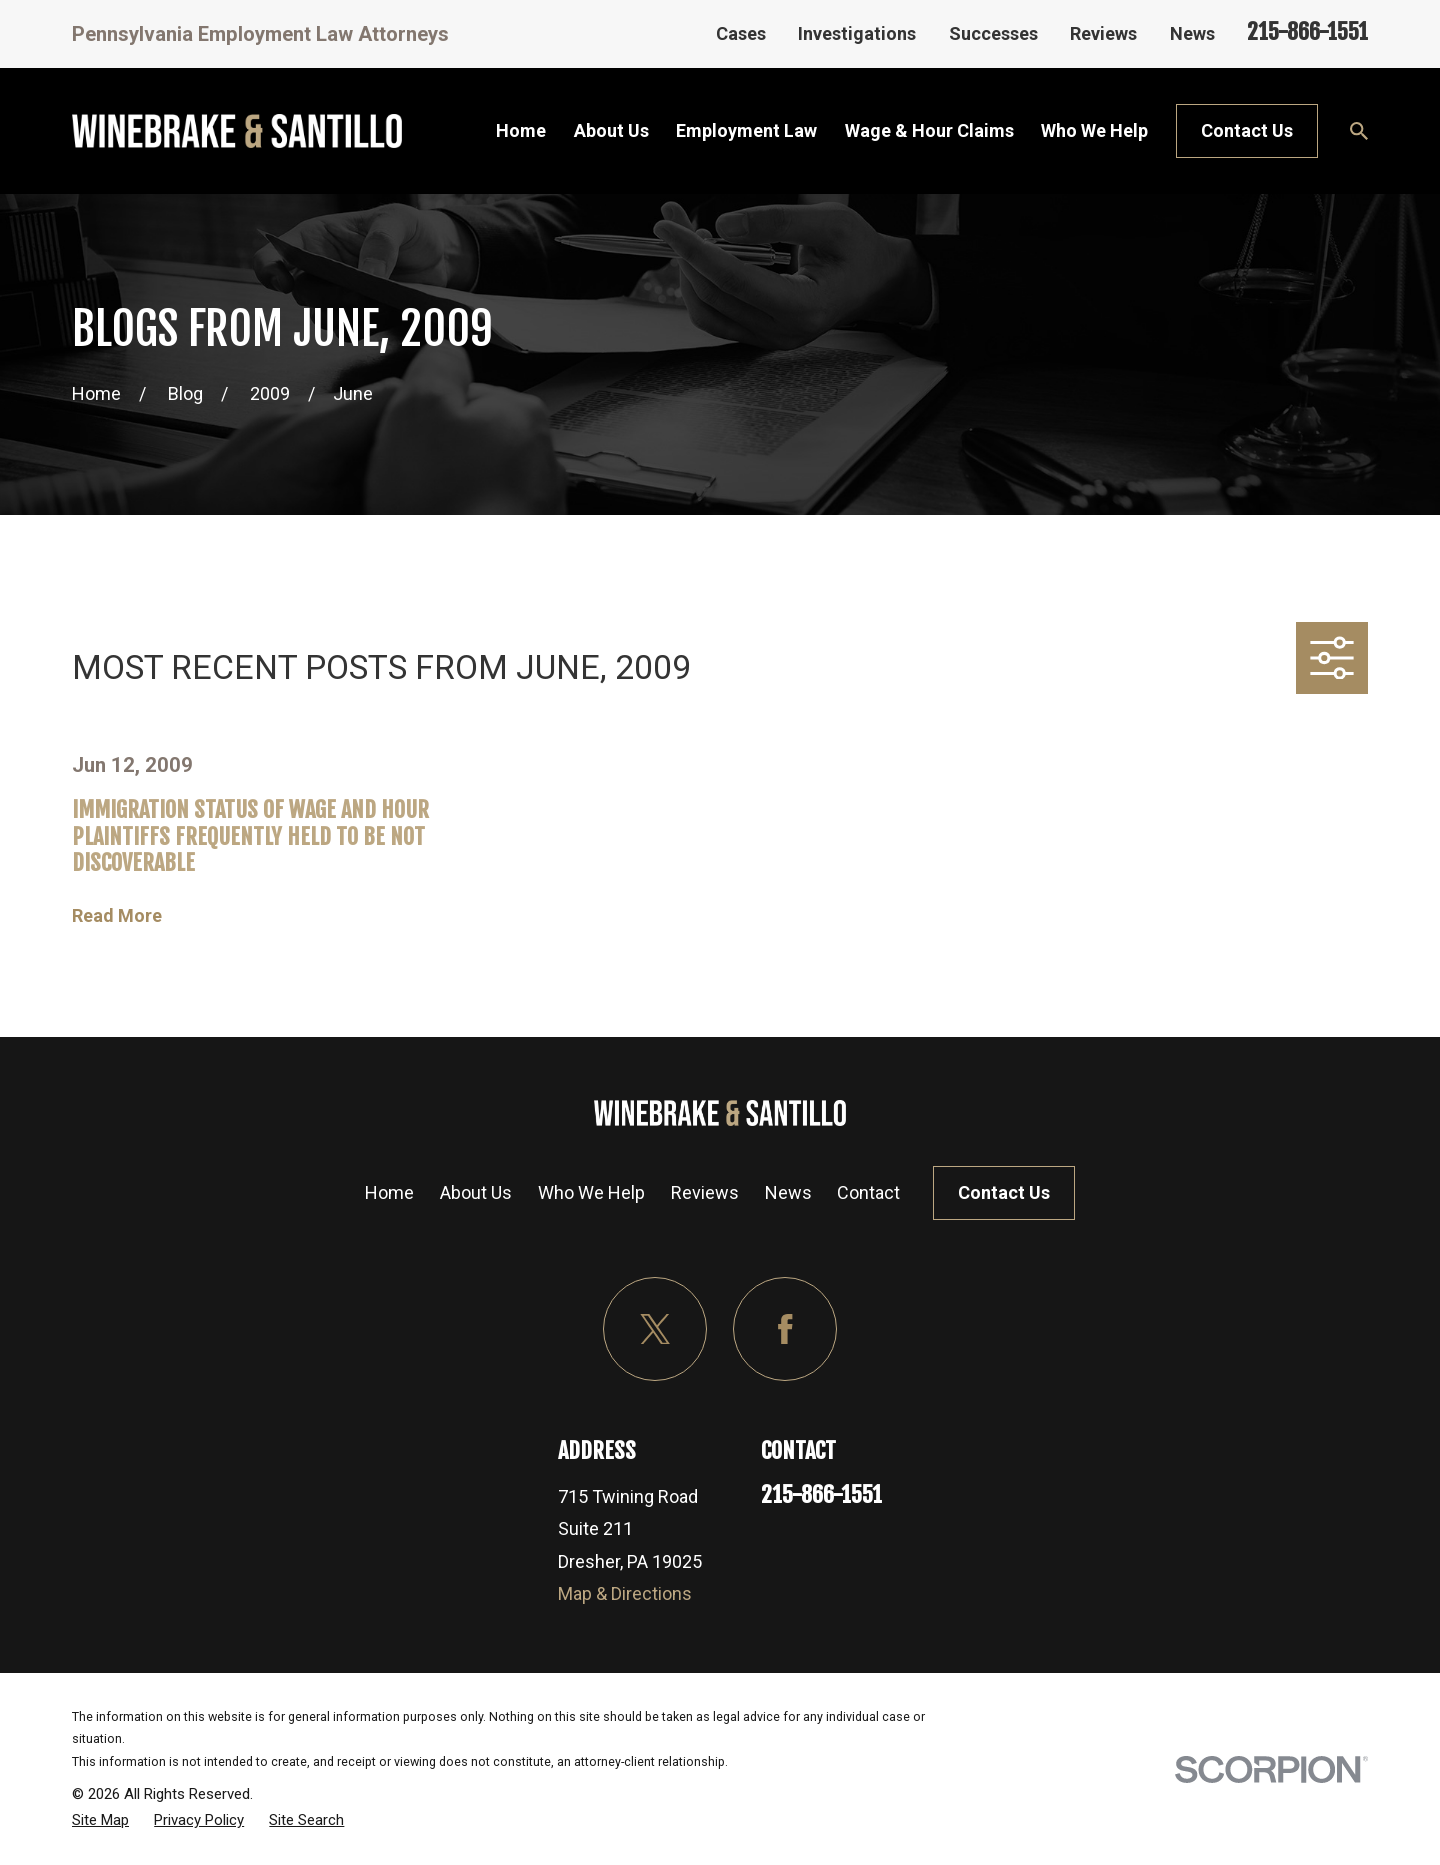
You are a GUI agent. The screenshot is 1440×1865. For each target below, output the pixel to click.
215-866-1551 (1307, 31)
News (1192, 33)
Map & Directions (625, 1593)
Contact (868, 1192)
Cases (741, 33)
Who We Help (591, 1192)
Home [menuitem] (521, 130)
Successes (993, 33)
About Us (476, 1192)
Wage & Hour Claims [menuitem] (929, 130)
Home (389, 1192)
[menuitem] (100, 1820)
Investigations (857, 33)
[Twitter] (655, 1329)
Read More (117, 916)
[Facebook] (785, 1329)
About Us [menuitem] (611, 130)
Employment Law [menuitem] (746, 130)
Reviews (1103, 33)
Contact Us (1247, 130)
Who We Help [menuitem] (1094, 130)
